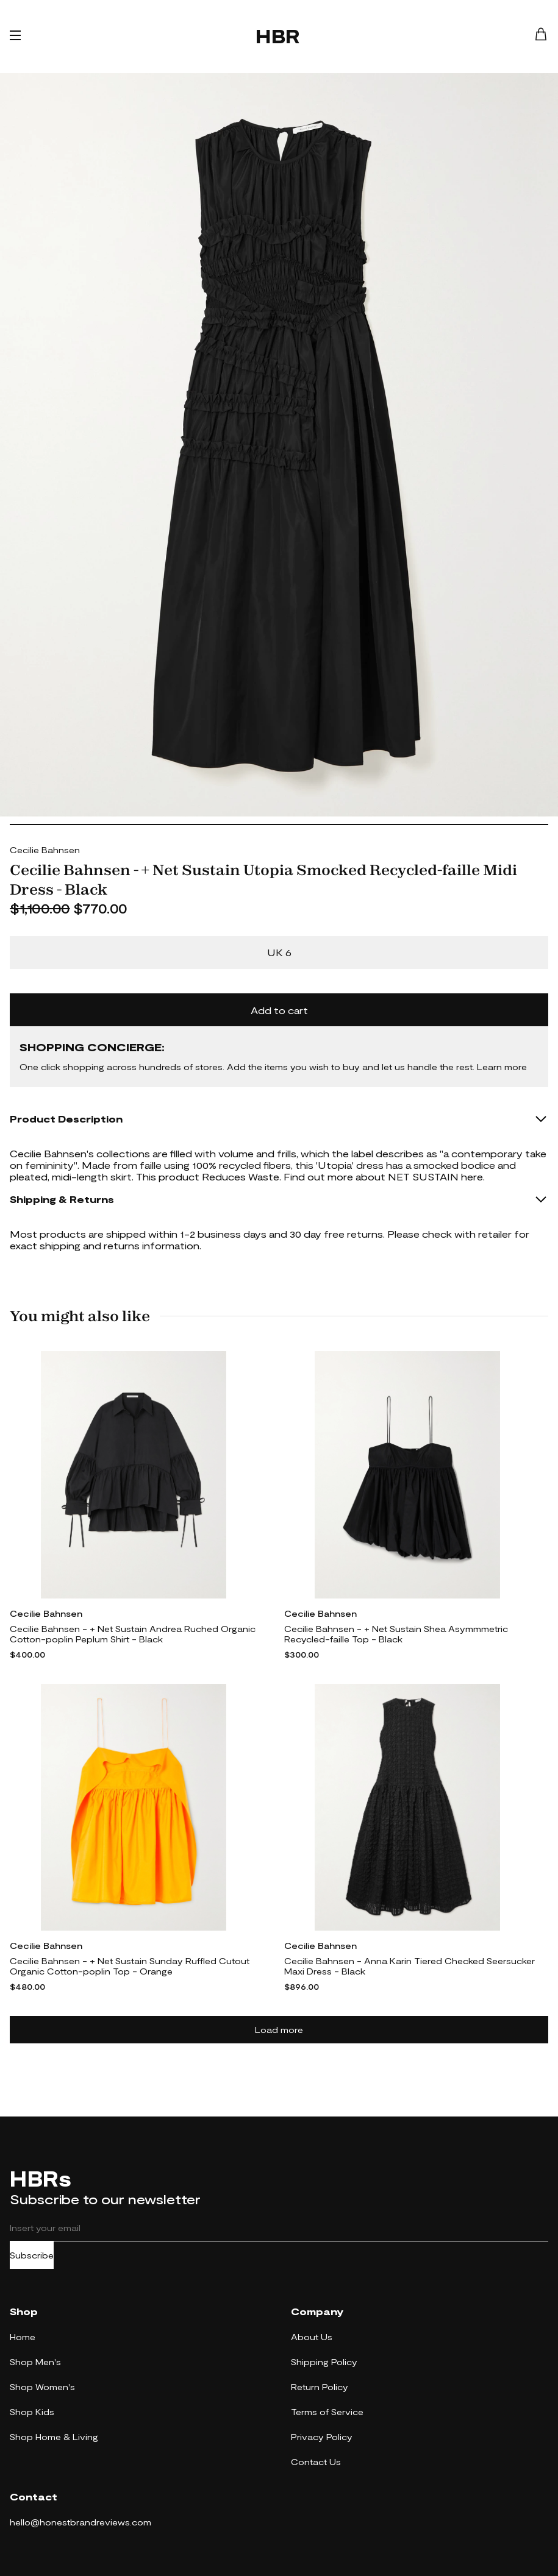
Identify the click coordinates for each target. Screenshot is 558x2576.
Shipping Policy (324, 2362)
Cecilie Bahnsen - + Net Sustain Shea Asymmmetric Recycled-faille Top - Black (396, 1633)
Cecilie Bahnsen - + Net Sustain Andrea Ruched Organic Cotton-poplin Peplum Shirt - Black (133, 1633)
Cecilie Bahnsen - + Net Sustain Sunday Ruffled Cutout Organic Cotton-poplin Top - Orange (129, 1966)
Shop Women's (42, 2387)
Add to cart (279, 1010)
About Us (311, 2337)
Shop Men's (35, 2362)
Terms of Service (327, 2412)
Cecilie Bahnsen (45, 850)
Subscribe (32, 2255)
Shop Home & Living (54, 2437)
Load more (279, 2029)
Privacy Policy (321, 2437)
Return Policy (319, 2387)
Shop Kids (32, 2412)
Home (22, 2337)
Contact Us (316, 2462)
